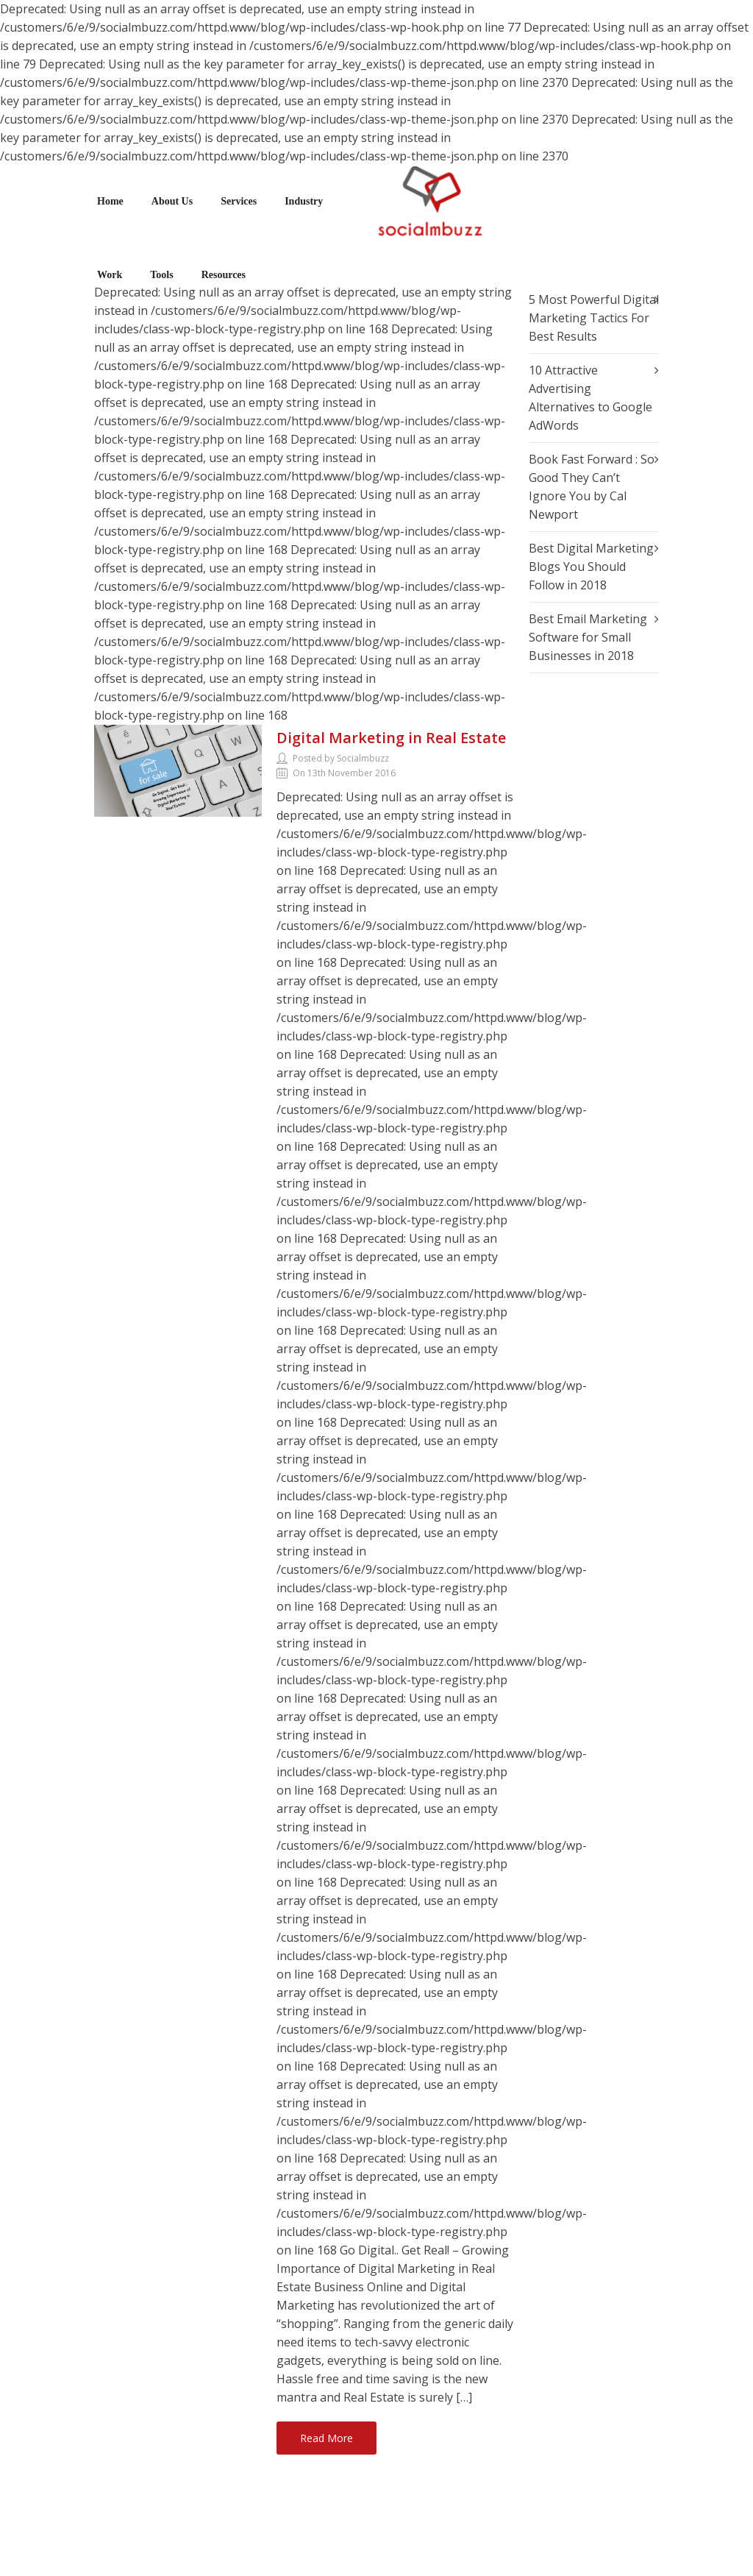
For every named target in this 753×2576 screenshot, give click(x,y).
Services (239, 201)
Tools (161, 274)
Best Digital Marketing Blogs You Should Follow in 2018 (591, 566)
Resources (223, 274)
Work (109, 274)
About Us (172, 201)
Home (110, 201)
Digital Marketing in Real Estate (391, 738)
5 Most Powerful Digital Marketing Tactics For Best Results (594, 317)
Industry (304, 201)
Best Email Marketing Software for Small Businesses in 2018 (588, 637)
